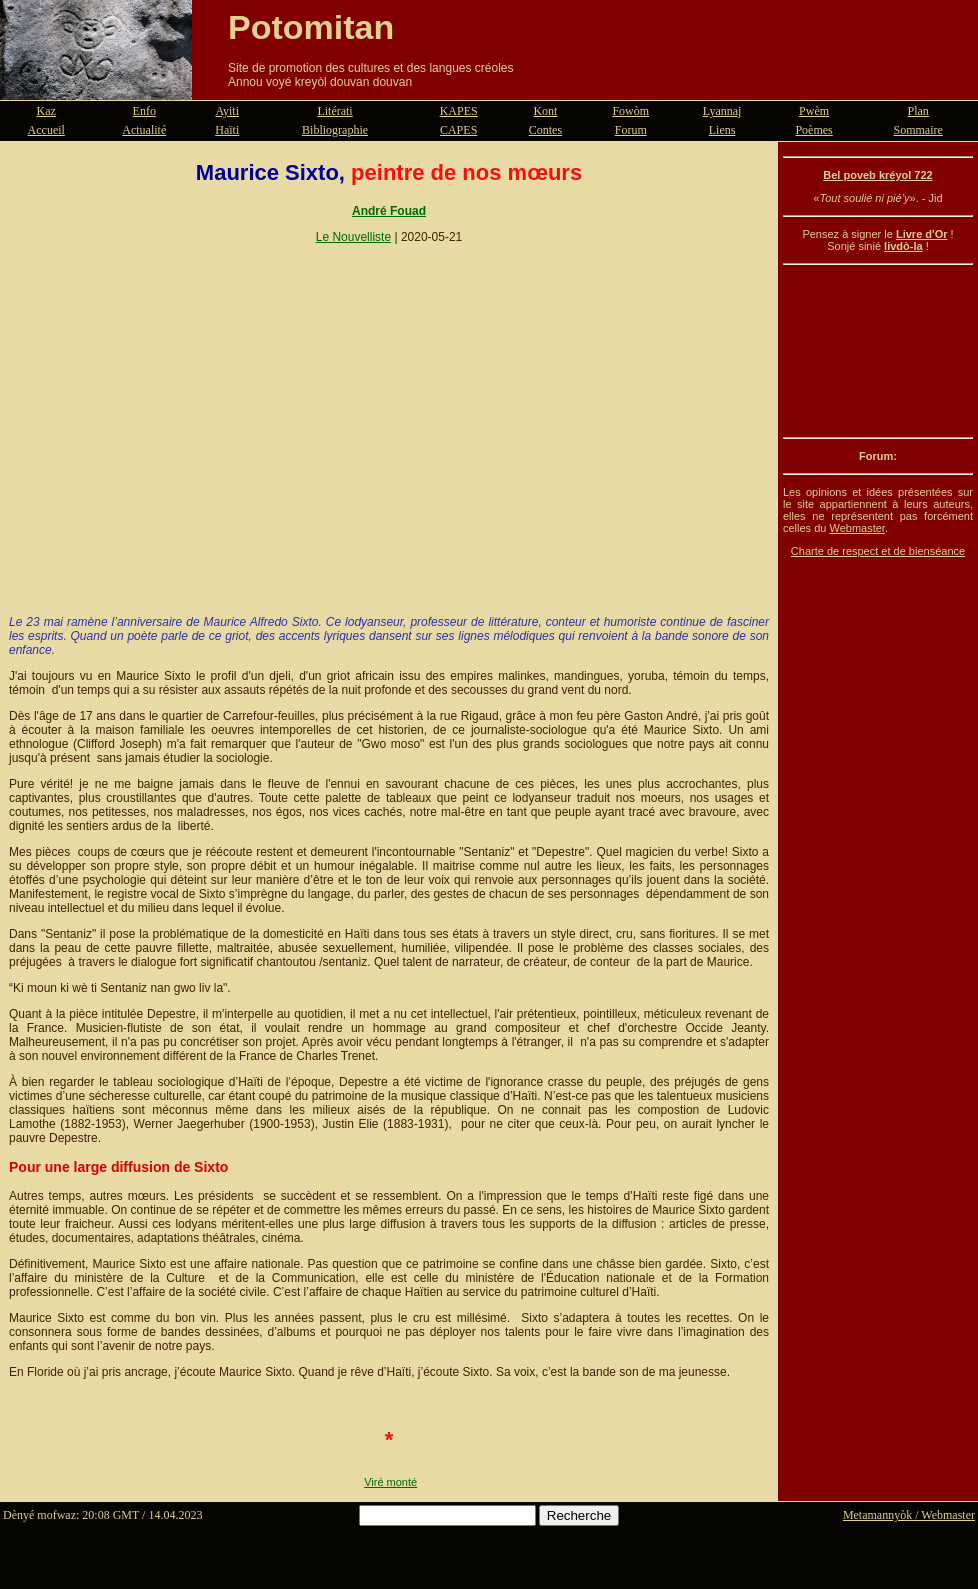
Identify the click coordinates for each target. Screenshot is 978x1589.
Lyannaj (722, 111)
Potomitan (311, 27)
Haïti (227, 130)
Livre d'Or (922, 234)
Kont (545, 111)
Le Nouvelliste (353, 237)
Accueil (46, 130)
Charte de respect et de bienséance (878, 551)
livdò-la (903, 246)
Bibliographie (335, 130)
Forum (631, 130)
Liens (722, 130)
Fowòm (630, 111)
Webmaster (856, 528)
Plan (918, 111)
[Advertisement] (878, 351)
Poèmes (813, 130)
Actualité (144, 130)
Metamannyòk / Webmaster (909, 1515)
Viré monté (390, 1482)
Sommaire (918, 130)
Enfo (144, 111)
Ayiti (227, 111)
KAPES (459, 111)
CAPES (458, 130)
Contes (545, 130)
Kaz (46, 111)
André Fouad (389, 211)
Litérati (334, 111)
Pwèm (814, 111)
